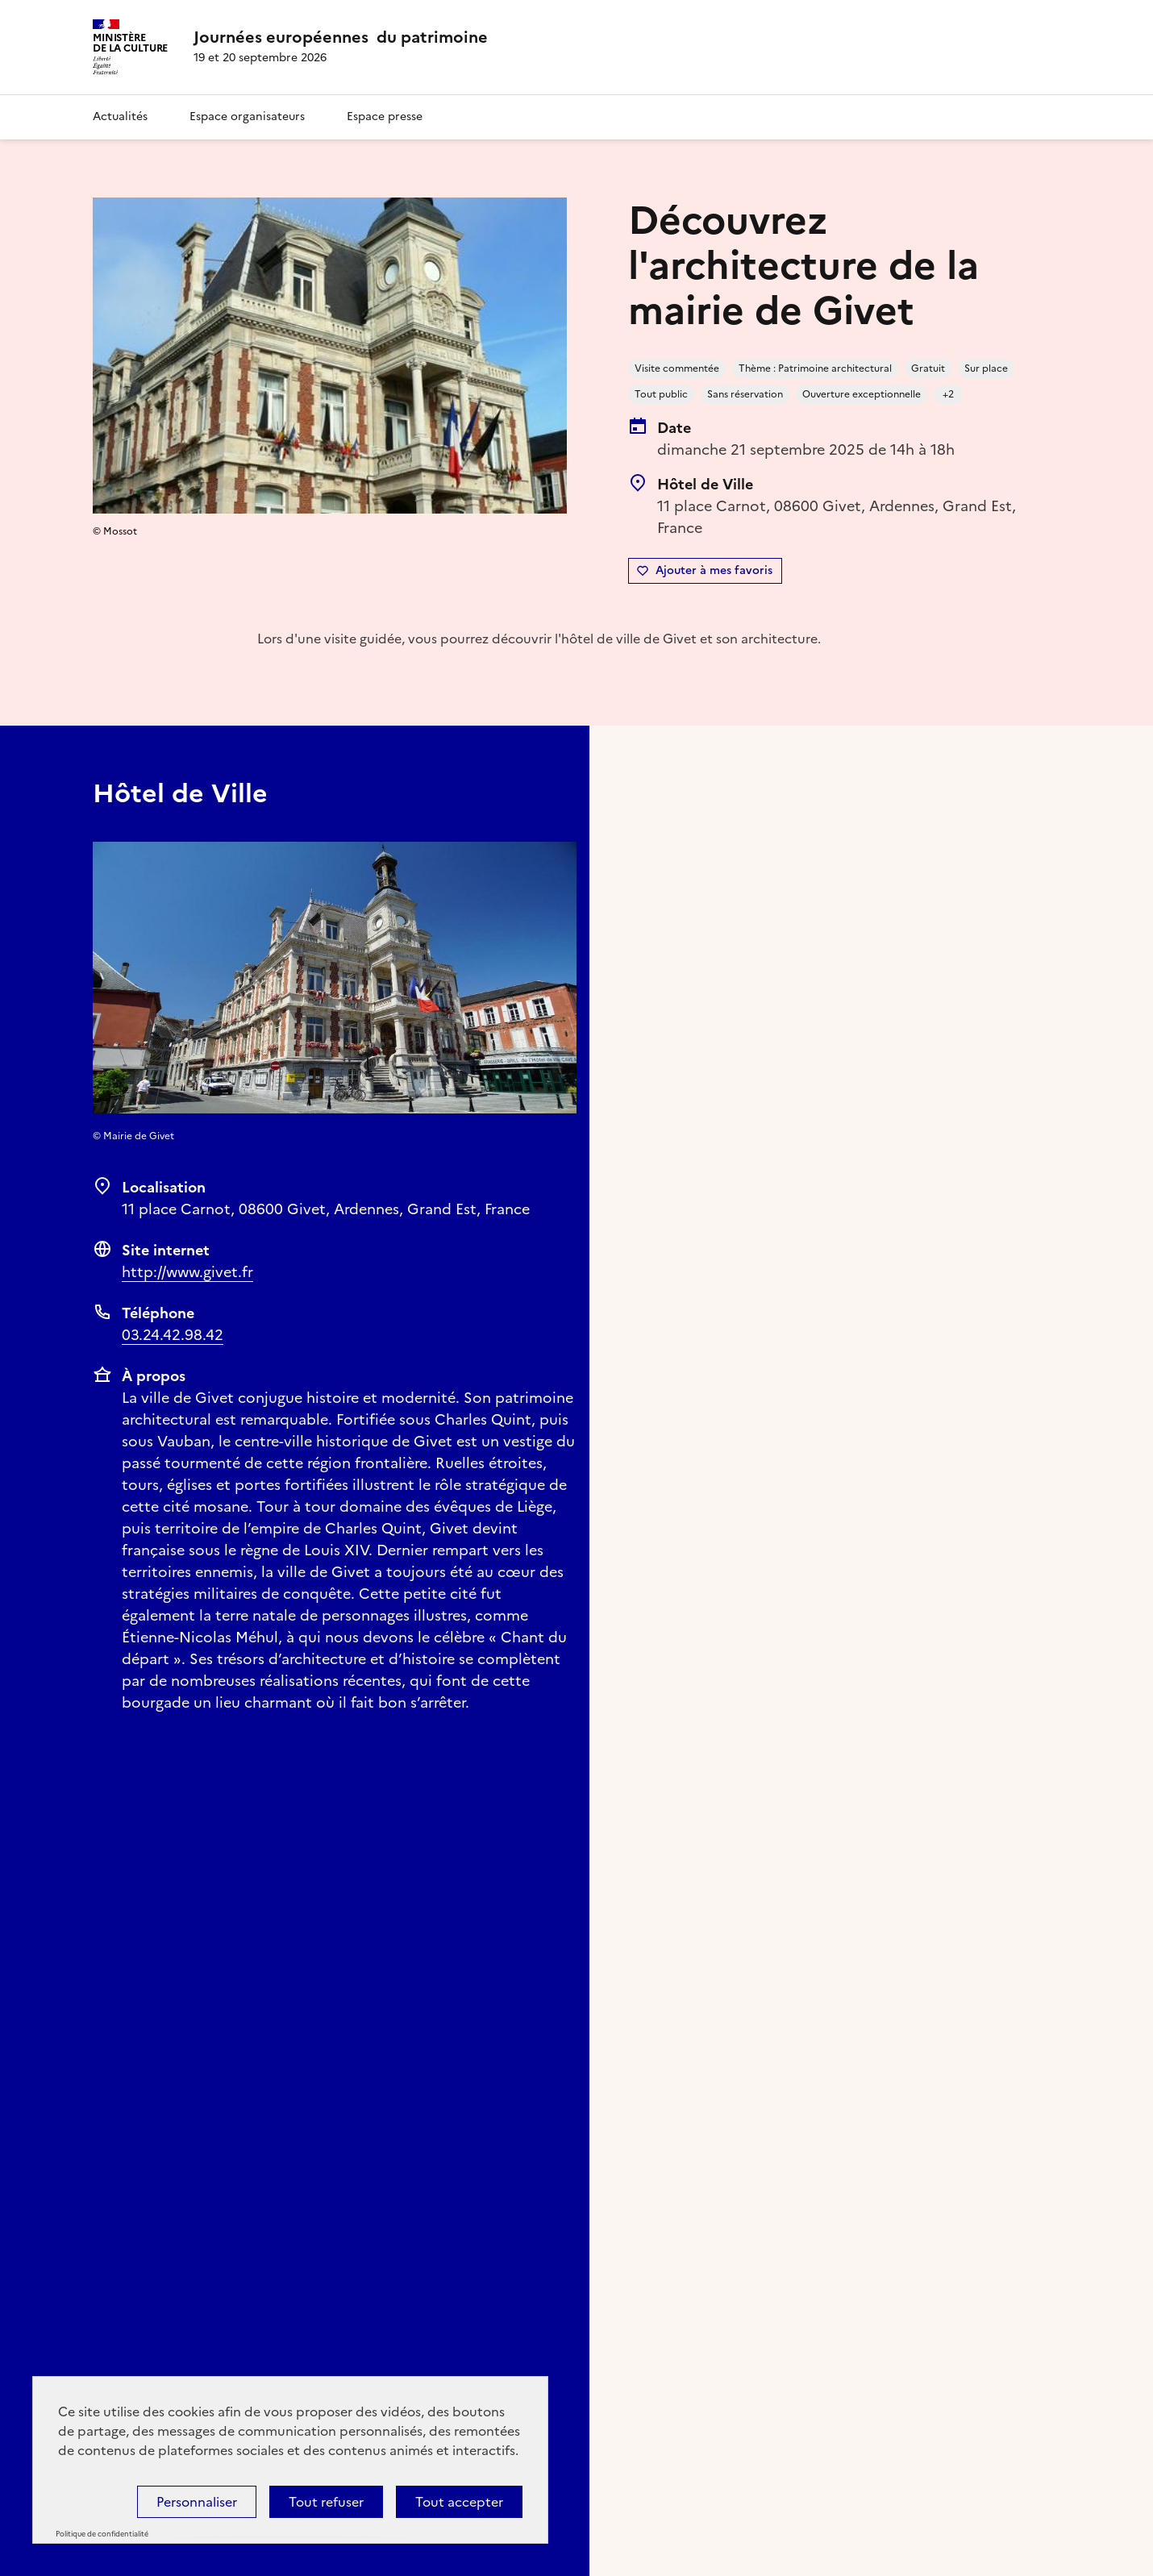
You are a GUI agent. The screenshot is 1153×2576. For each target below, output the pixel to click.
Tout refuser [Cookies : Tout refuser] (326, 2501)
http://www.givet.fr (187, 1272)
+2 (948, 394)
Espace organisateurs (247, 116)
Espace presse (384, 116)
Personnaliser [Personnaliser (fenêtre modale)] (196, 2501)
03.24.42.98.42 (172, 1335)
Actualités (120, 116)
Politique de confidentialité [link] (102, 2534)
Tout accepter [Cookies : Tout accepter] (459, 2501)
